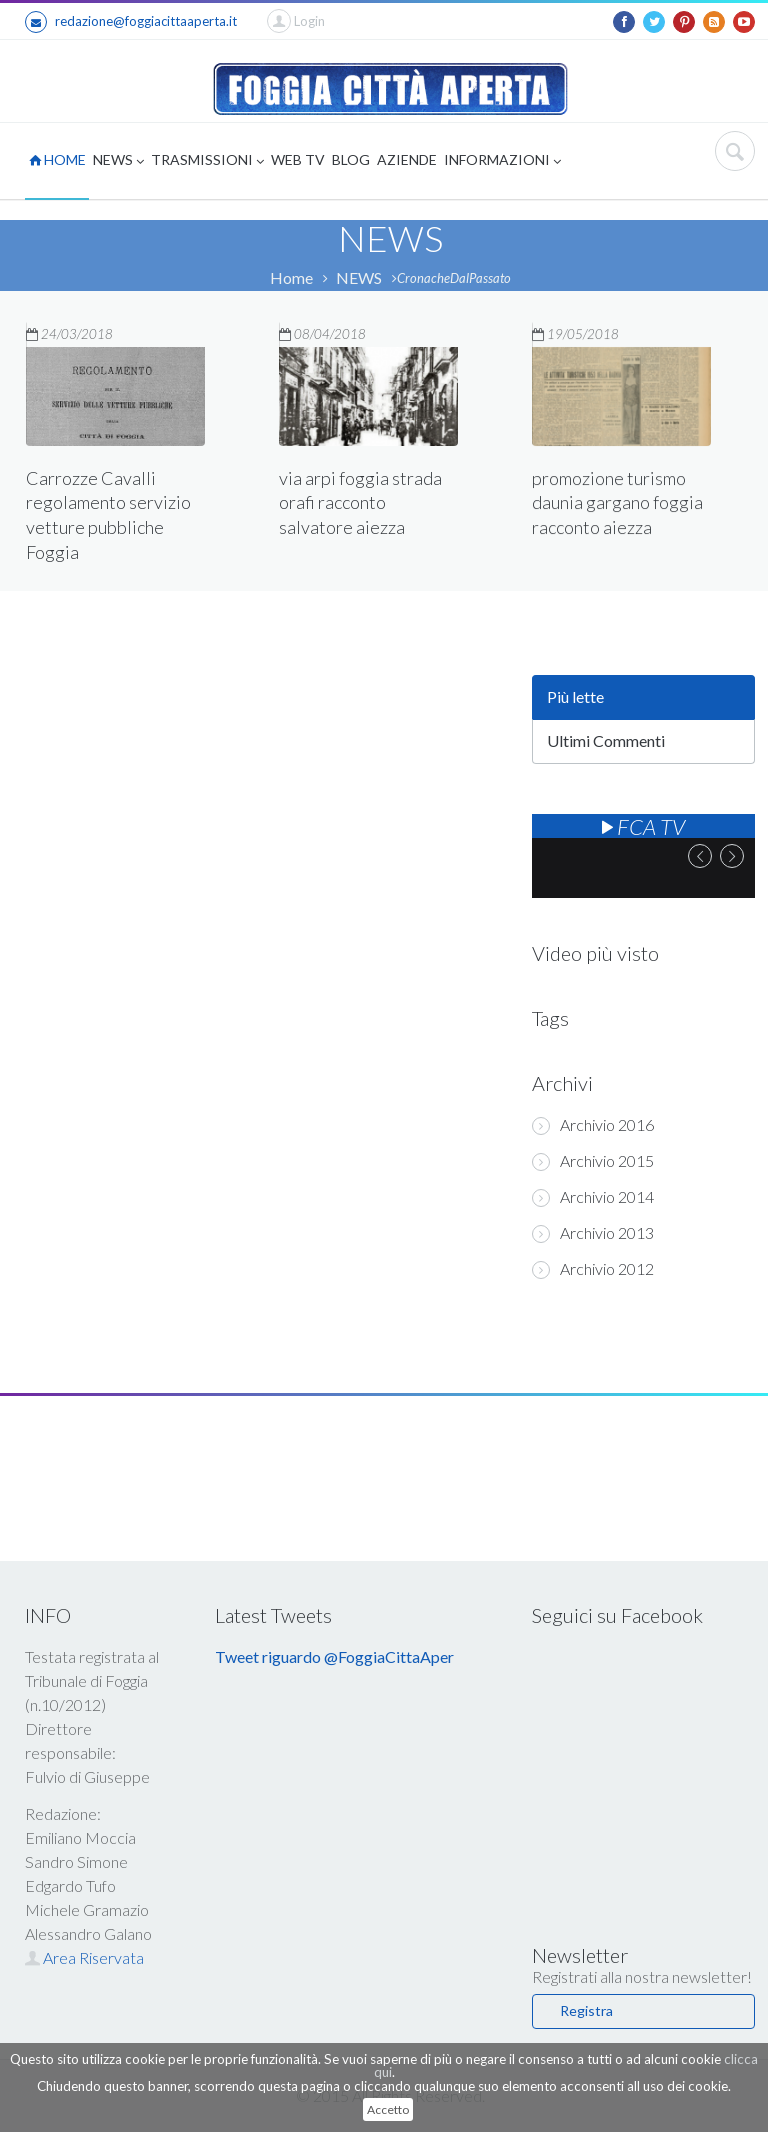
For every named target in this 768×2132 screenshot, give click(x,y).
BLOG (351, 159)
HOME (57, 159)
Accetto (388, 2109)
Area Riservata (84, 1957)
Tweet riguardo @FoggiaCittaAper (334, 1656)
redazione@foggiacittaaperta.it (131, 22)
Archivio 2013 (593, 1233)
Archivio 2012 (593, 1269)
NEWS (118, 161)
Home (291, 277)
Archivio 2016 (593, 1125)
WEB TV (298, 159)
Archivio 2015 (593, 1161)
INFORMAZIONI (502, 161)
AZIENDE (407, 159)
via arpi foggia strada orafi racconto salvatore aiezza (360, 503)
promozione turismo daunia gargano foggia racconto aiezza (617, 502)
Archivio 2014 (593, 1197)
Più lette (575, 696)
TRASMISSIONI (207, 161)
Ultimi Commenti (606, 740)
